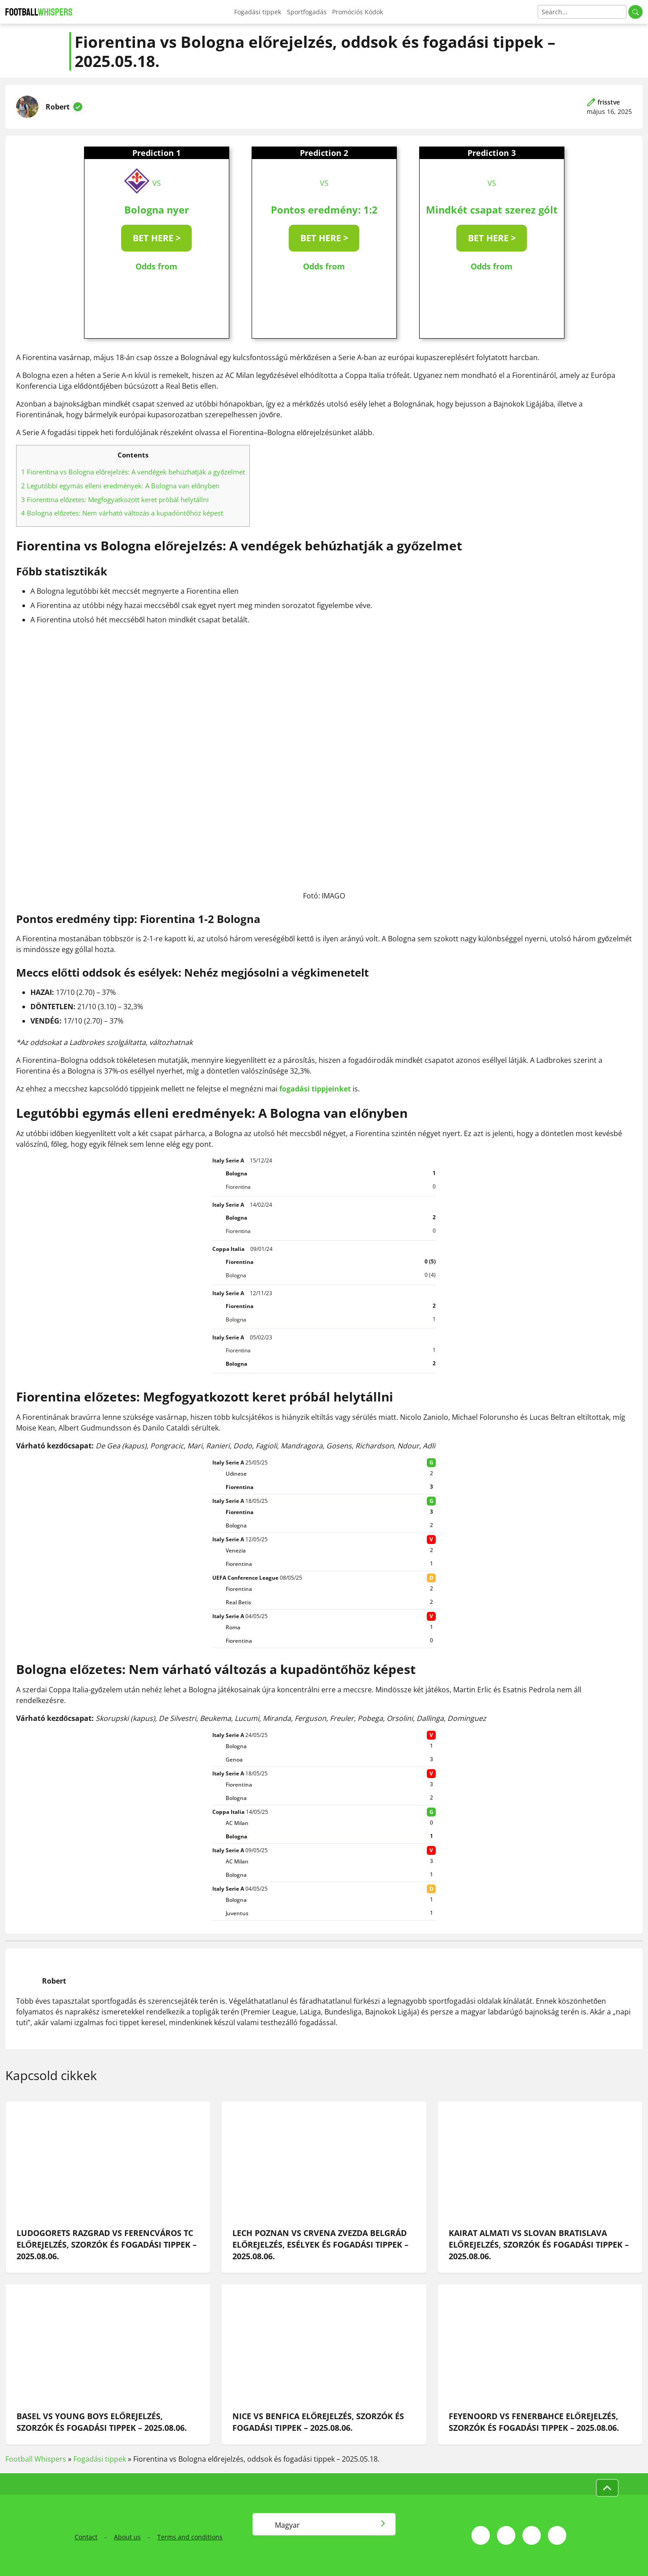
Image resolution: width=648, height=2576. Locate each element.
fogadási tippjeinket (315, 1089)
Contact (86, 2537)
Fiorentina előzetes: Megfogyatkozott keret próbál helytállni (115, 499)
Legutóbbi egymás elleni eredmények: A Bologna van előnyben (120, 485)
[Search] (582, 12)
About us (127, 2537)
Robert (58, 107)
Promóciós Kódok (357, 12)
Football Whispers (35, 2459)
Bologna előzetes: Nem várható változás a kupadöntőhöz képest (122, 512)
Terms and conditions (190, 2537)
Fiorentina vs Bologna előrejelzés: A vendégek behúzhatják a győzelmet (133, 471)
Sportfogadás (307, 12)
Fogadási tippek (257, 12)
